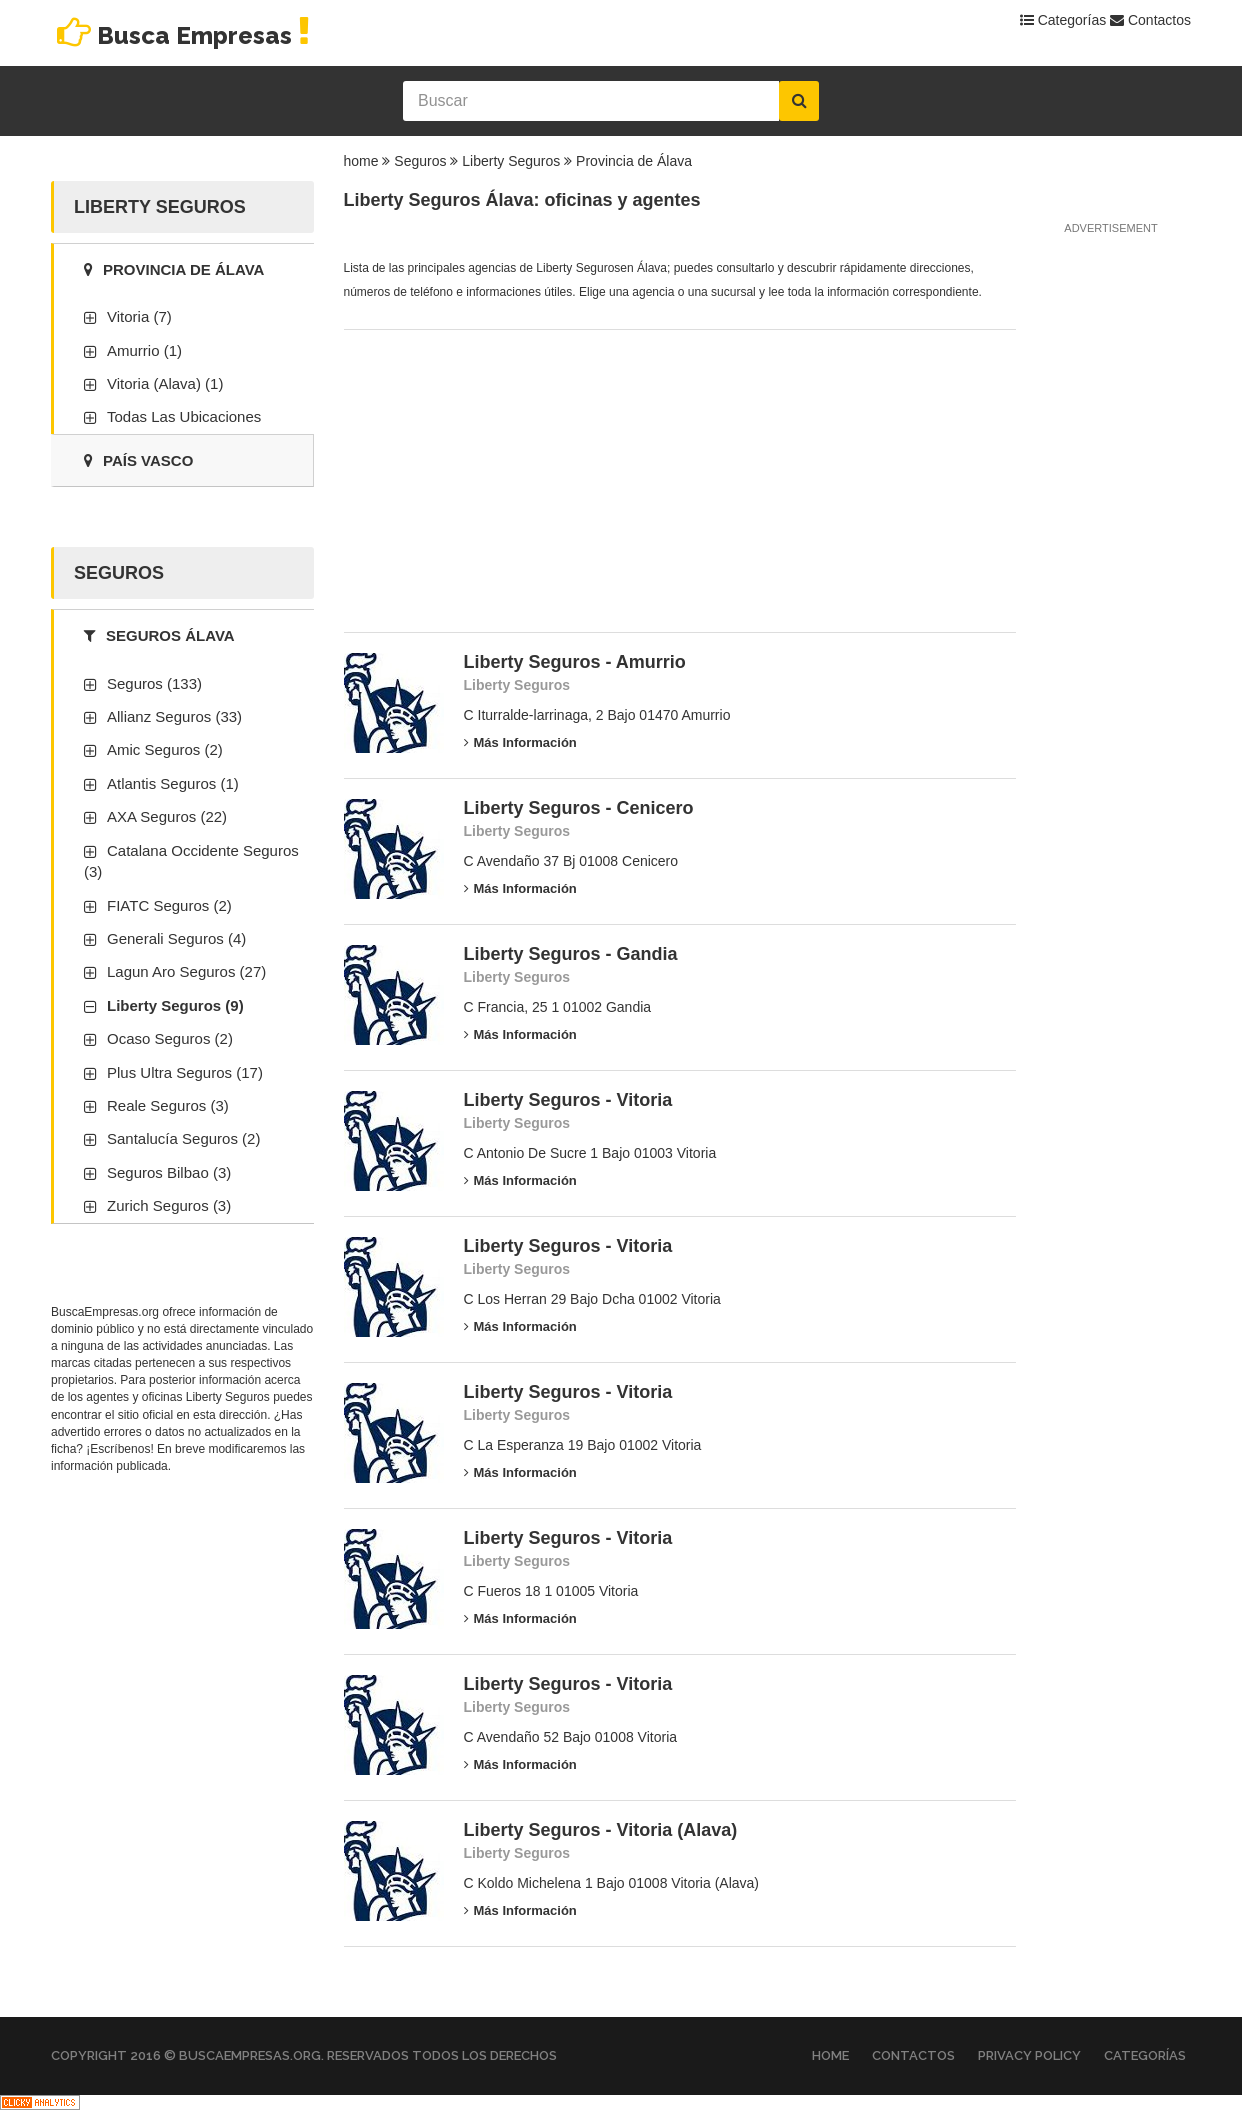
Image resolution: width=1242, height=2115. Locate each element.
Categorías (1063, 20)
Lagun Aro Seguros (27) (186, 971)
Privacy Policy (1029, 2055)
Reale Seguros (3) (168, 1105)
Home (830, 2055)
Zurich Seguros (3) (169, 1205)
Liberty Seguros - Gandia (571, 954)
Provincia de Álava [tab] (174, 269)
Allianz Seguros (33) (174, 716)
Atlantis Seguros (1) (173, 783)
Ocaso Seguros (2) (170, 1038)
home (361, 161)
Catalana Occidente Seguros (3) (191, 861)
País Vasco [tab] (138, 460)
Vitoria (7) (139, 316)
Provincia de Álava (634, 161)
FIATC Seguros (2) (169, 905)
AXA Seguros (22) (167, 816)
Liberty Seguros (511, 161)
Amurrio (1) (144, 350)
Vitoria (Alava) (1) (165, 383)
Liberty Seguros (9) (175, 1005)
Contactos (1150, 20)
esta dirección (230, 1415)
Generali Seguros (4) (176, 938)
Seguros (420, 161)
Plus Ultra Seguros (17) (185, 1072)
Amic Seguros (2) (165, 749)
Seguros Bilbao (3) (169, 1172)
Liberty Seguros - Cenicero (579, 808)
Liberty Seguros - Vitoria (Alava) (601, 1830)
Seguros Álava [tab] (159, 635)
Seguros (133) (154, 683)
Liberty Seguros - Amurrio (575, 662)
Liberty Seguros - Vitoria (568, 1100)
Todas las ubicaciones (184, 416)
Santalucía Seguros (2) (183, 1138)
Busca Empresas (183, 35)
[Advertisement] (494, 475)
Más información (520, 742)
